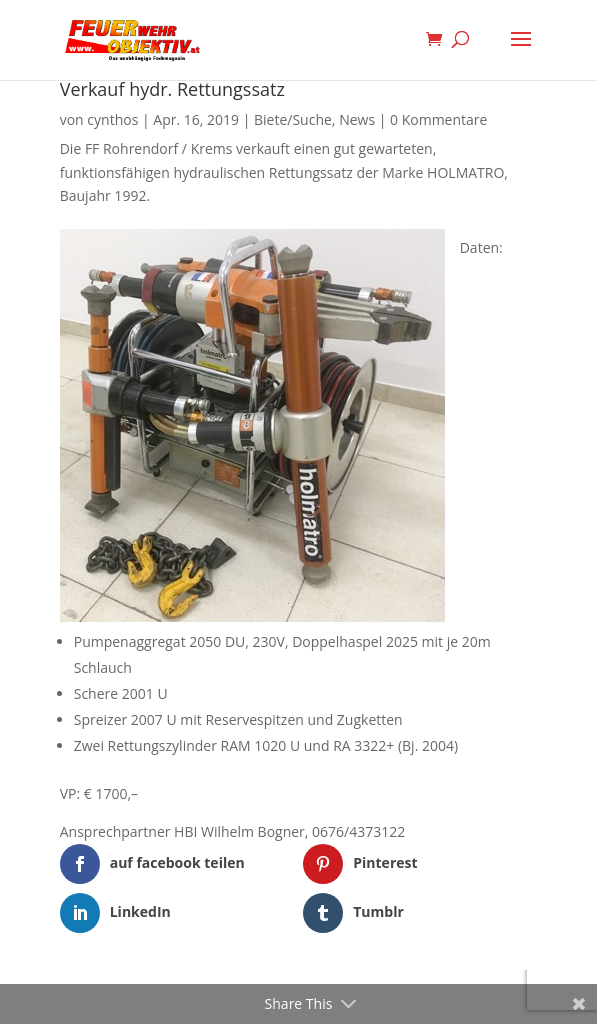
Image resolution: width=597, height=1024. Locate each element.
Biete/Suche (293, 119)
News (357, 119)
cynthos (112, 119)
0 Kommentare (438, 119)
